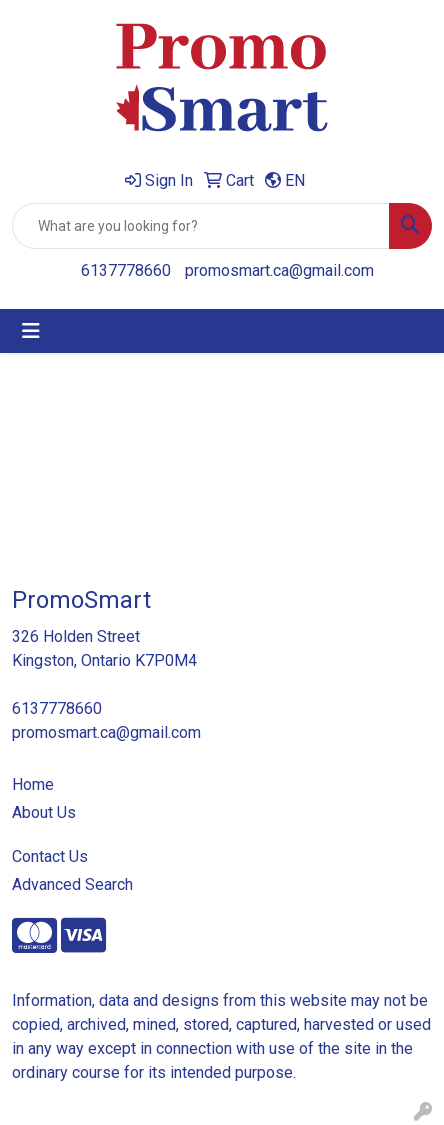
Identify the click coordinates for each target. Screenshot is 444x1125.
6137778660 (126, 270)
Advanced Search (72, 884)
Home (33, 784)
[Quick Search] (201, 226)
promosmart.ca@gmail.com (279, 270)
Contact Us (50, 856)
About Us (44, 812)
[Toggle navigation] (31, 331)
